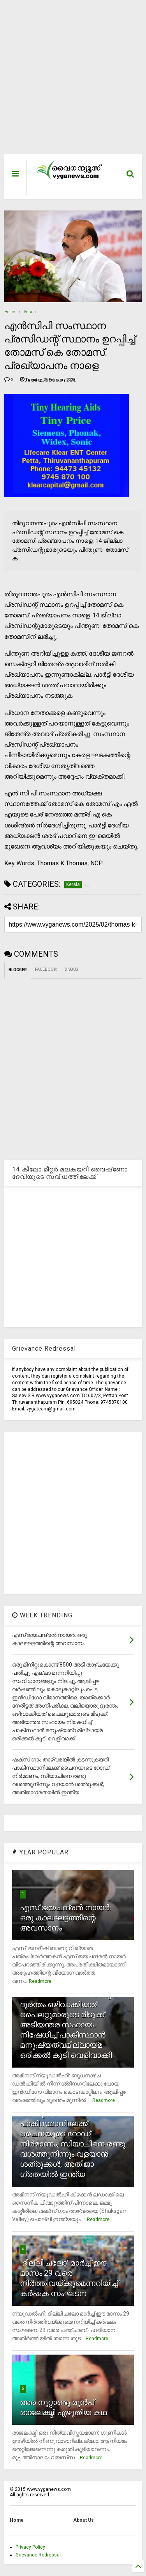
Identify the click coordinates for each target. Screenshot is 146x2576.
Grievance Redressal (38, 2555)
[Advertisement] (68, 81)
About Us (83, 2520)
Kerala (30, 312)
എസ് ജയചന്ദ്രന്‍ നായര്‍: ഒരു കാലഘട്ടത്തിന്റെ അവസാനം (65, 1917)
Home (9, 312)
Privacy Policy (30, 2547)
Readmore (40, 1981)
